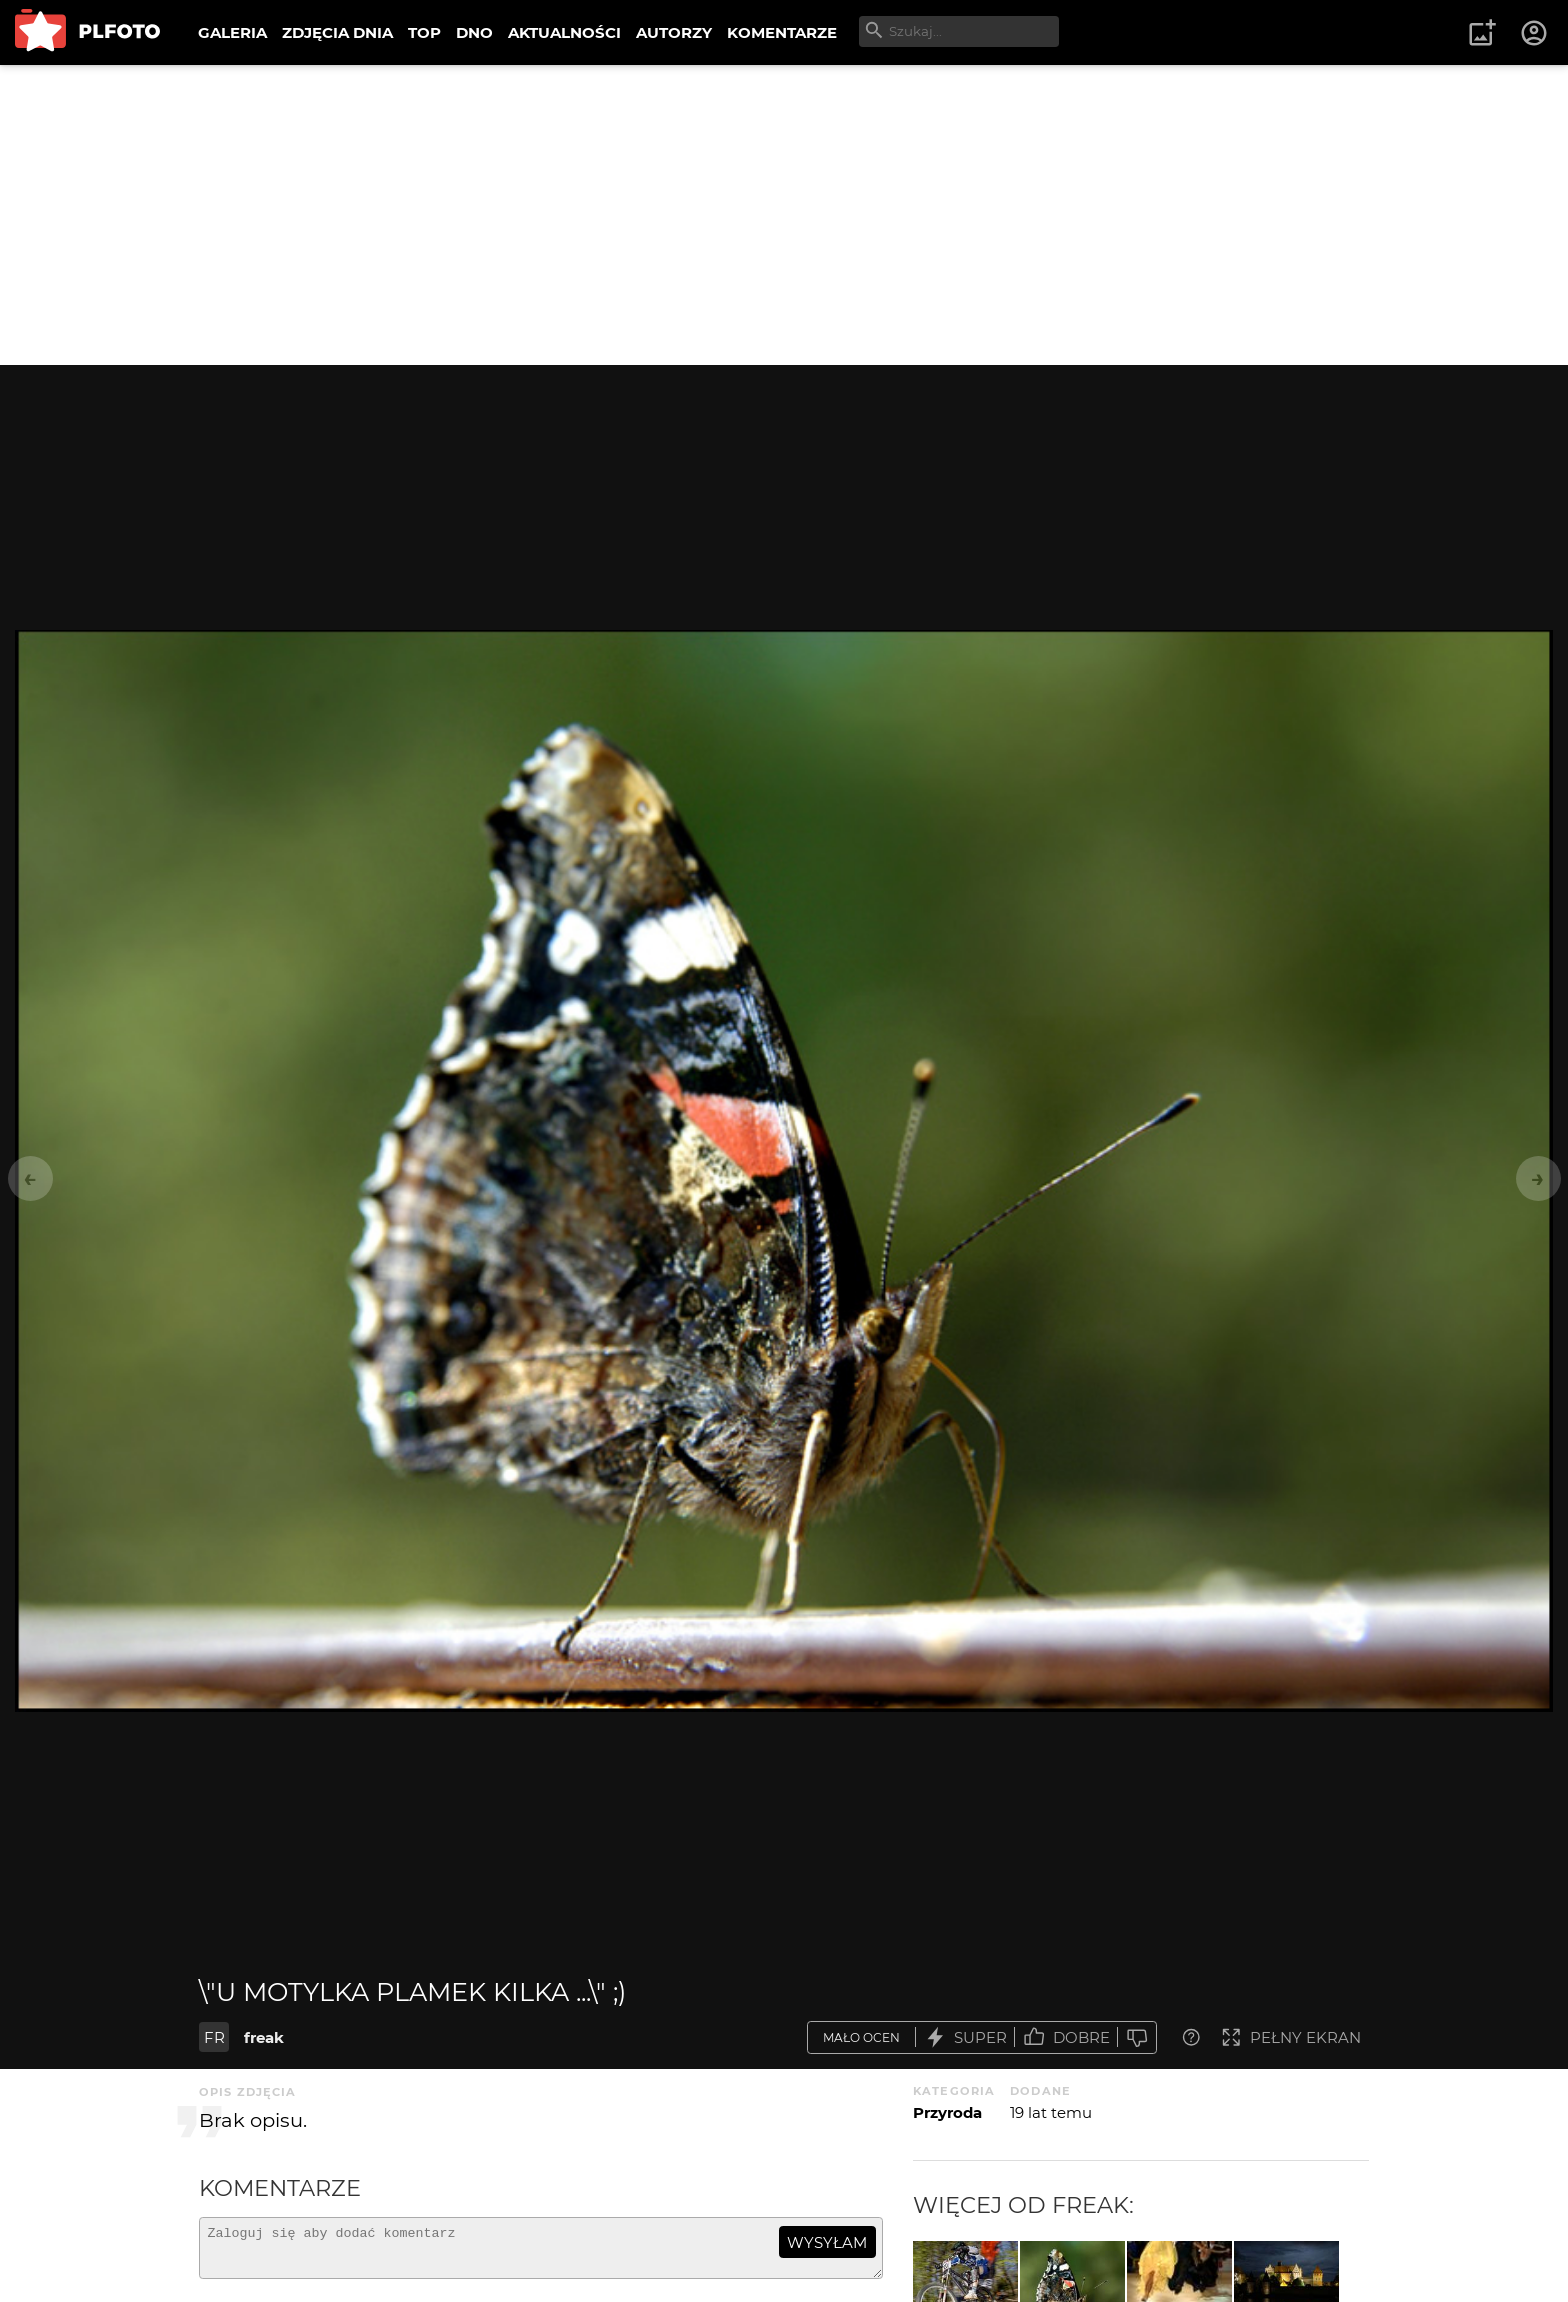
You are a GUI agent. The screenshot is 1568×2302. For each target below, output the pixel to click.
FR (214, 2037)
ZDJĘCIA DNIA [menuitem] (337, 32)
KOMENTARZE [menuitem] (782, 32)
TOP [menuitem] (424, 32)
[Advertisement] (784, 215)
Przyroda (947, 2112)
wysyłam (827, 2242)
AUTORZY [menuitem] (674, 32)
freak (264, 2037)
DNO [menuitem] (474, 32)
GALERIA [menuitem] (232, 32)
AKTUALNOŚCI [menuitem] (564, 32)
